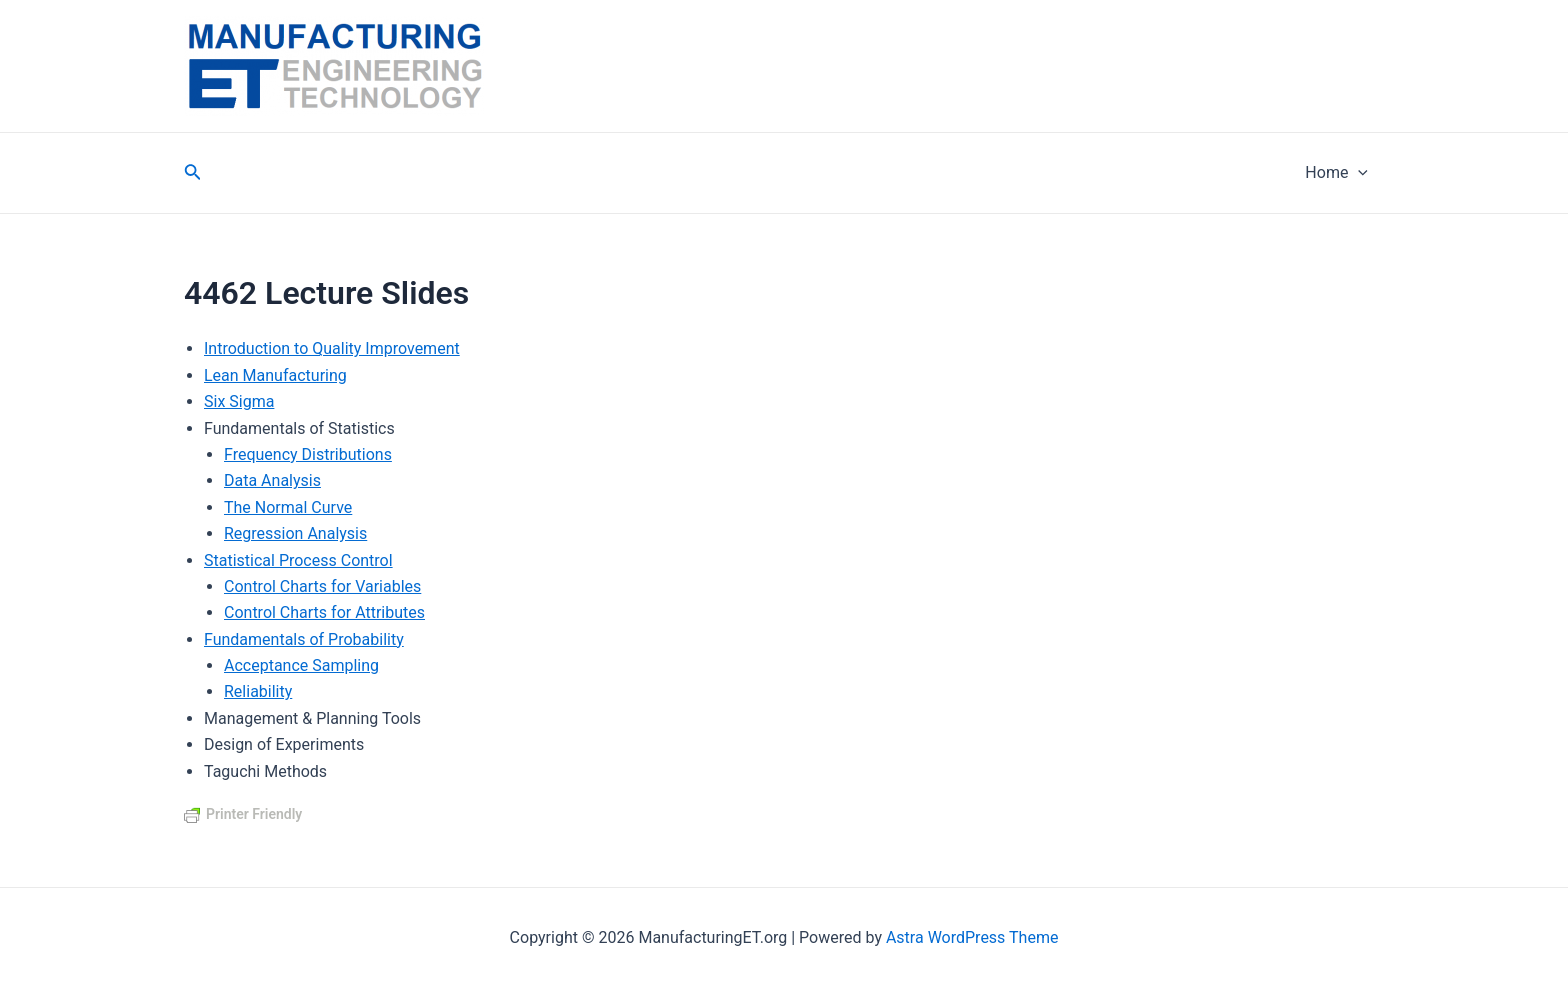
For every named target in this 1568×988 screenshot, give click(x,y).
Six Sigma (239, 401)
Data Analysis (272, 480)
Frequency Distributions (308, 454)
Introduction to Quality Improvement (332, 348)
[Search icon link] (193, 173)
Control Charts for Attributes (324, 612)
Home (1336, 173)
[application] (1358, 173)
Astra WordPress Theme (972, 937)
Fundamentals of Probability (304, 639)
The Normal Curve (288, 507)
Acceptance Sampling (301, 665)
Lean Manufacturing (275, 375)
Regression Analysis (295, 533)
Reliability (258, 691)
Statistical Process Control (298, 560)
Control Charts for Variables (322, 586)
